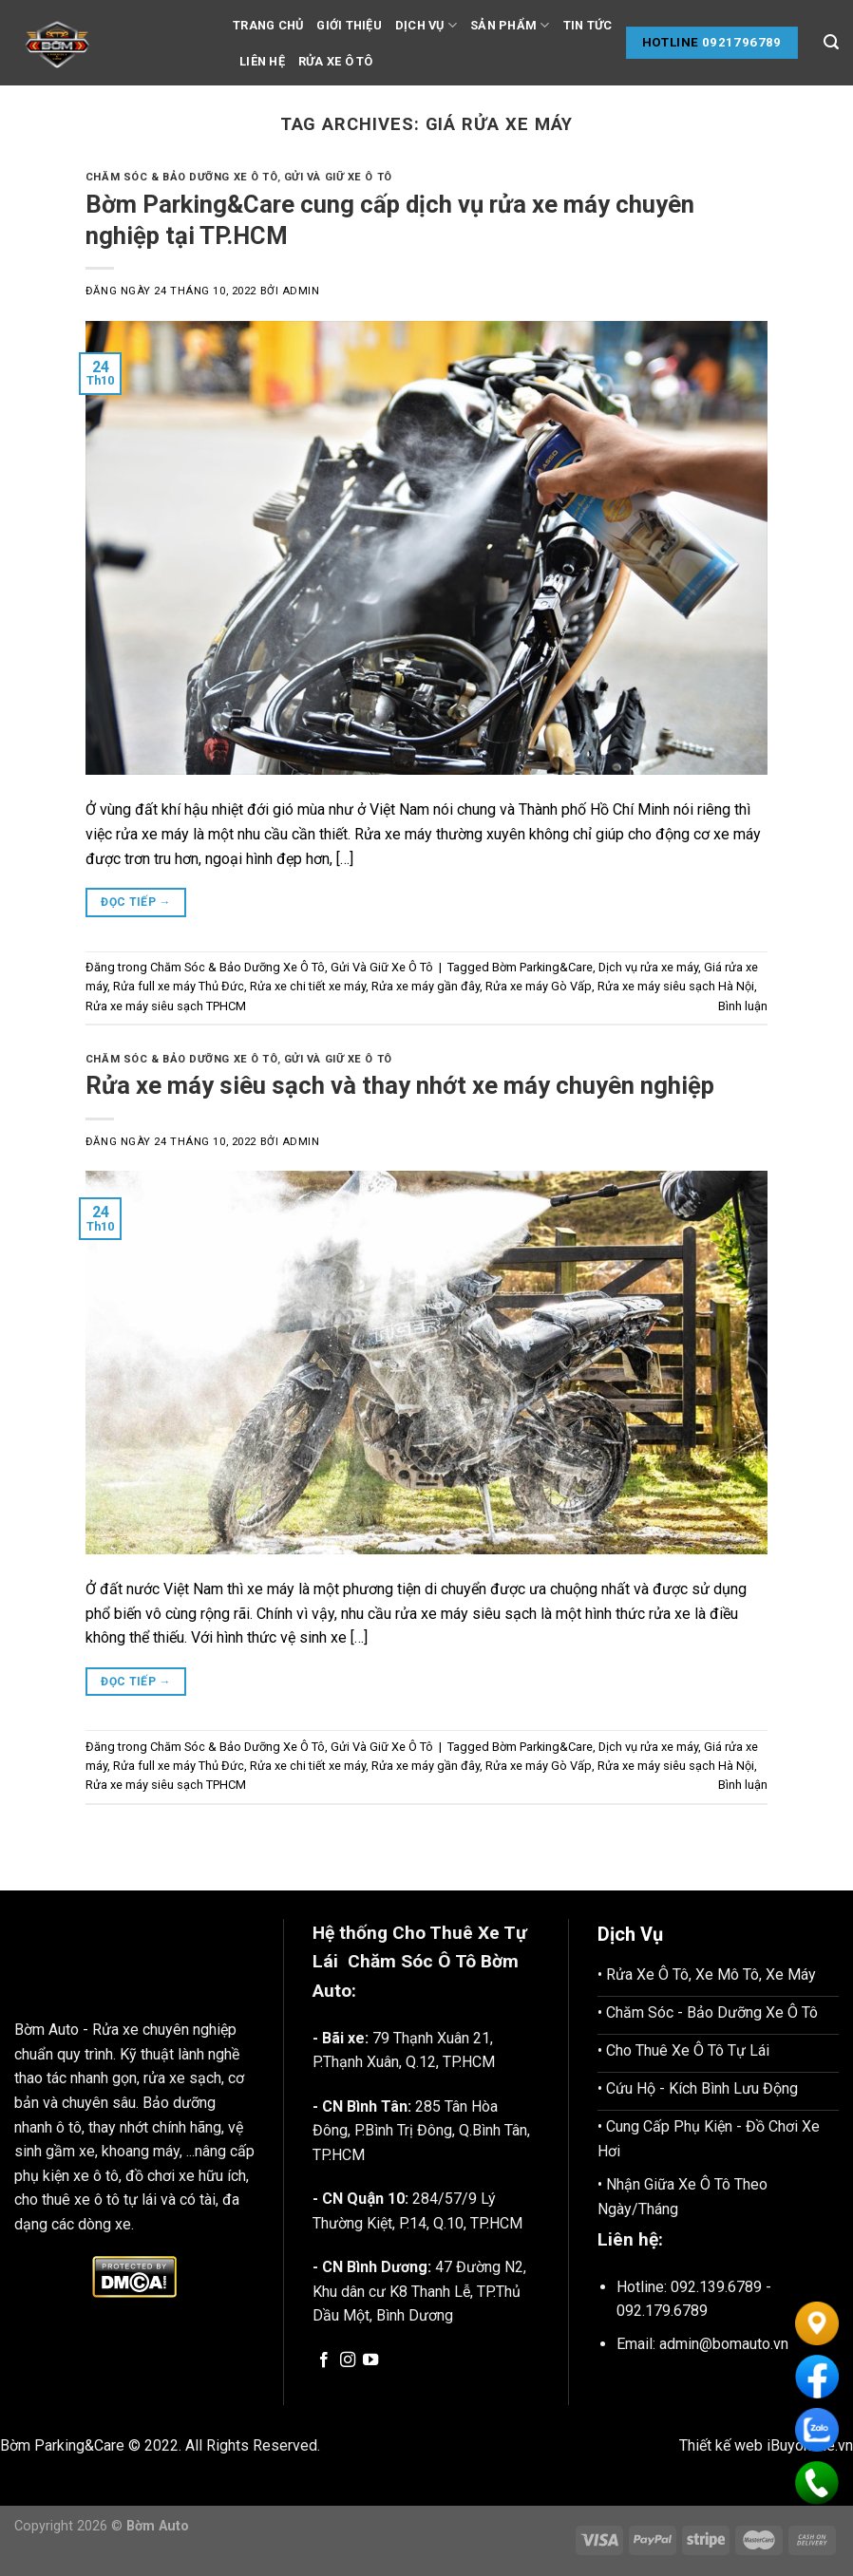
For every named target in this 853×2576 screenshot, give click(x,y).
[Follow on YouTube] (370, 2360)
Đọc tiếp (136, 902)
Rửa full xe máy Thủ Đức (178, 986)
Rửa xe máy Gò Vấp (538, 986)
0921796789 (742, 42)
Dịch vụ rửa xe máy (648, 967)
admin (301, 291)
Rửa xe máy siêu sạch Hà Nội (675, 986)
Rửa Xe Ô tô (335, 61)
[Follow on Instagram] (347, 2360)
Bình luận (743, 1006)
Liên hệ (262, 61)
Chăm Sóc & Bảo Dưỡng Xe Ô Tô (181, 177)
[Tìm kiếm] (831, 42)
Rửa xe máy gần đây (425, 986)
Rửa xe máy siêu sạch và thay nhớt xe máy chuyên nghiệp (399, 1085)
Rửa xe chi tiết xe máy (308, 986)
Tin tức (588, 25)
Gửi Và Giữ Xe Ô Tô (338, 177)
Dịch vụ (426, 25)
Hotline (670, 42)
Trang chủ (268, 25)
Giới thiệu (349, 25)
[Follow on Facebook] (324, 2360)
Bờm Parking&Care (542, 967)
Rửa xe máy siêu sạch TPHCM (165, 1006)
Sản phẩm (510, 25)
